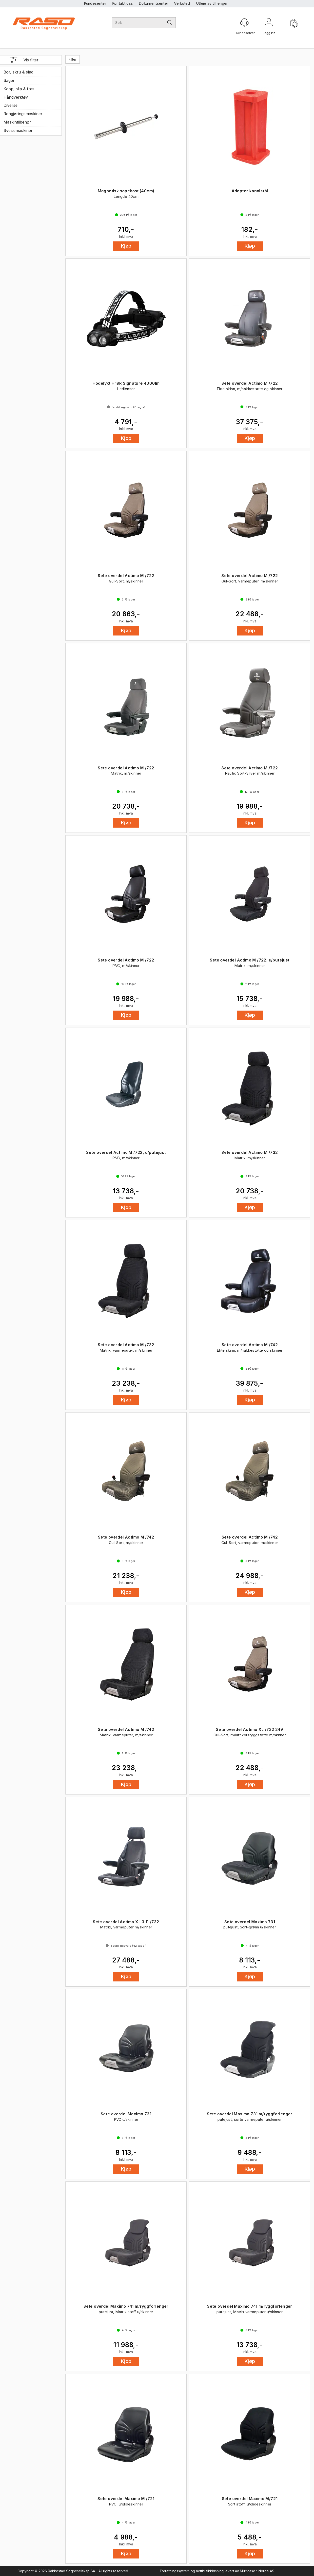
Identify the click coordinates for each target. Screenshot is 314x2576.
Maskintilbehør (17, 122)
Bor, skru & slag (18, 72)
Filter (73, 59)
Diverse (10, 105)
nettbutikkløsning (210, 2571)
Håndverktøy (15, 97)
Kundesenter (95, 3)
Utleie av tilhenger (212, 3)
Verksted (182, 3)
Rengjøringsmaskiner (22, 113)
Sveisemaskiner (18, 130)
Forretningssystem (175, 2571)
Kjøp (126, 246)
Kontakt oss (122, 3)
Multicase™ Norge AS (257, 2571)
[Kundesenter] (244, 22)
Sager (9, 80)
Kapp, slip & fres (18, 88)
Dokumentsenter (153, 3)
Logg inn (269, 23)
